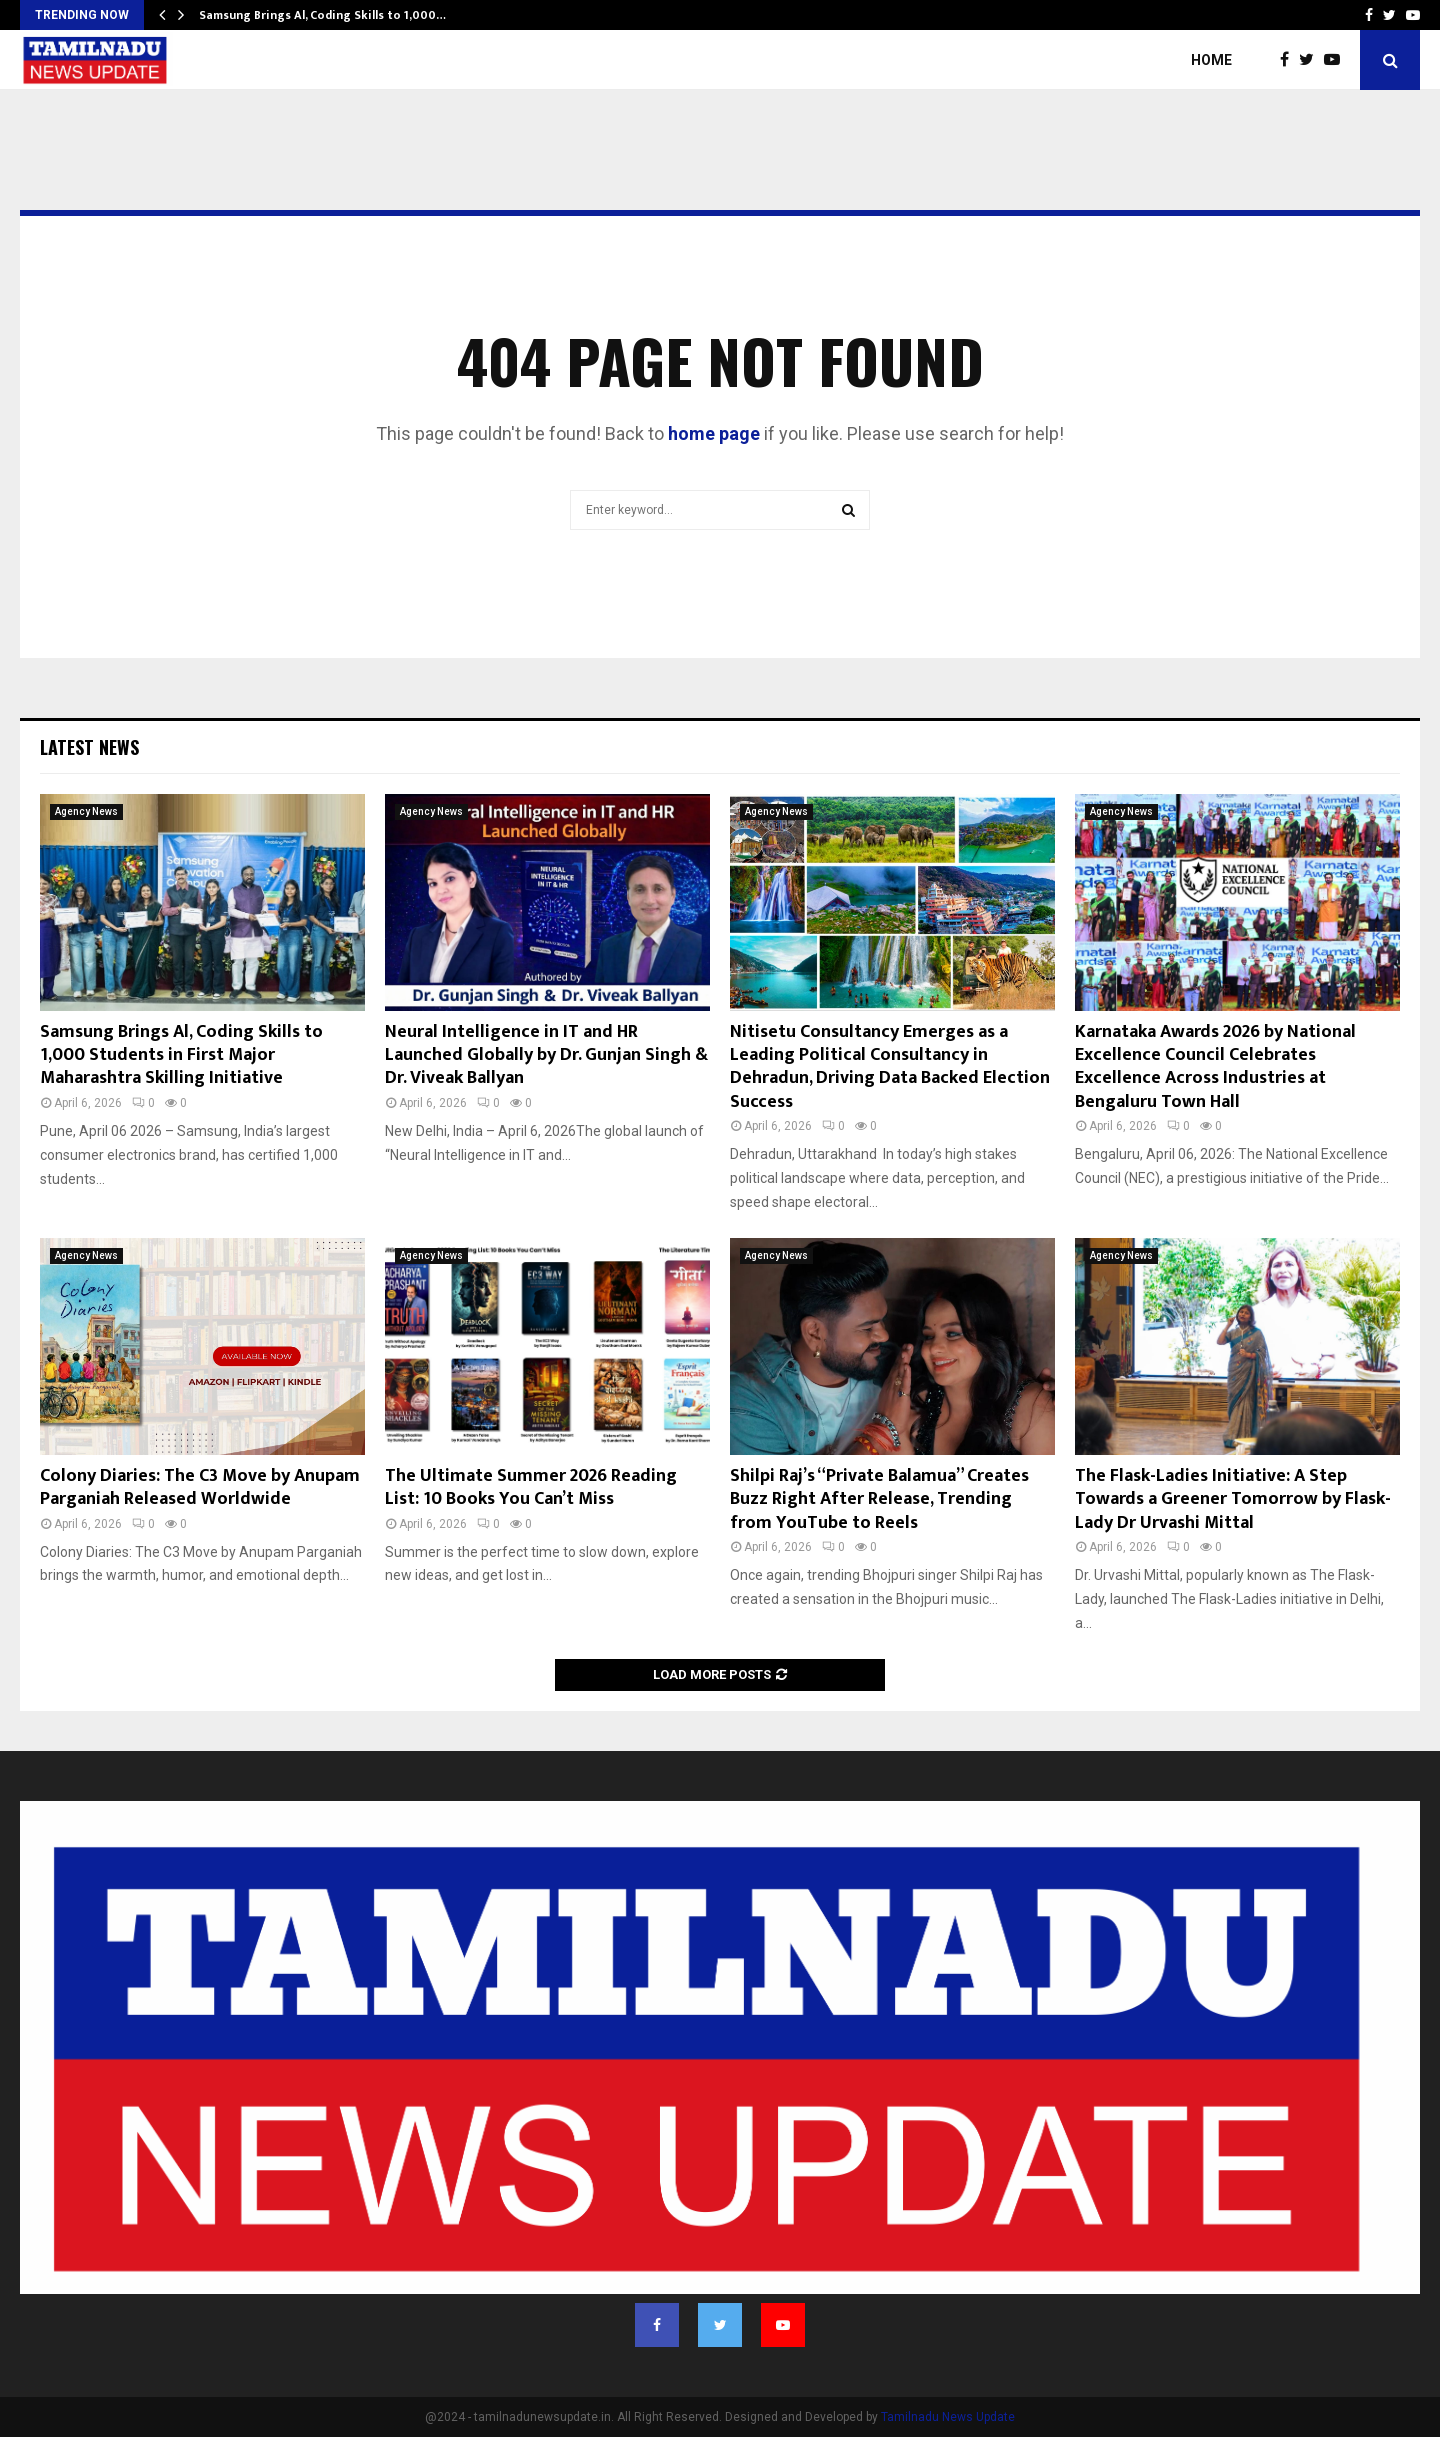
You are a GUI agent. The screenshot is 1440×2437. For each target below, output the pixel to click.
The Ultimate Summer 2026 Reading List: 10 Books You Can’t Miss (531, 1487)
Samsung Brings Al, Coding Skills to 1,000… (322, 15)
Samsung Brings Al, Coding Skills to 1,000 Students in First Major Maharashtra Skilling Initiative (181, 1055)
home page (714, 433)
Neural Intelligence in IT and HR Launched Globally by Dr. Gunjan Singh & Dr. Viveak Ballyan (546, 1055)
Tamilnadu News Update (948, 2417)
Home (1211, 60)
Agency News (86, 811)
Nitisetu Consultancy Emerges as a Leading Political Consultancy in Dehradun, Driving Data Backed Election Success (890, 1067)
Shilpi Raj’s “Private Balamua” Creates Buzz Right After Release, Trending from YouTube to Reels (879, 1499)
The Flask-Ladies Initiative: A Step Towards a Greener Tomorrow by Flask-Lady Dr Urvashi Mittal (1233, 1499)
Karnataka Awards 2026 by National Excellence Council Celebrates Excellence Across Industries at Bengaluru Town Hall (1215, 1067)
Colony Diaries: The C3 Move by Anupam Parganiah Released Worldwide (200, 1487)
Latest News (89, 747)
